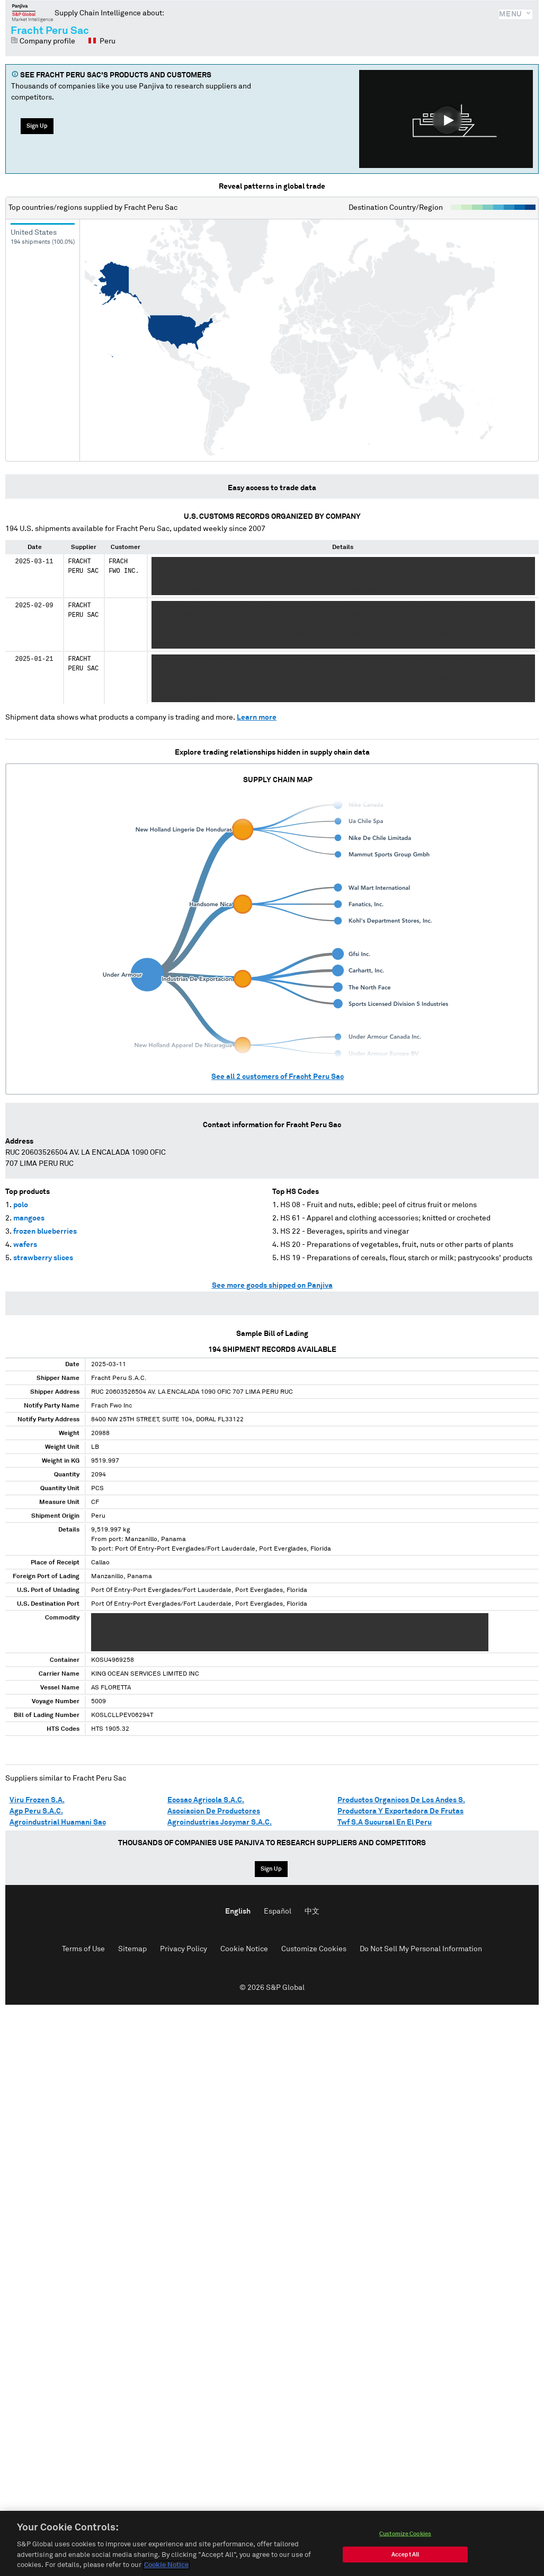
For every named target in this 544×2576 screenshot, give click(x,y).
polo (20, 1205)
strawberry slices (43, 1258)
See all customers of (277, 1077)
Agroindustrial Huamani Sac (58, 1822)
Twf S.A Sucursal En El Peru (384, 1822)
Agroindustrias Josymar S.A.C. (219, 1822)
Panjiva (33, 12)
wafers (25, 1245)
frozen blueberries (45, 1231)
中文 (312, 1911)
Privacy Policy (183, 1949)
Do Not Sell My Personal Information (421, 1949)
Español (277, 1911)
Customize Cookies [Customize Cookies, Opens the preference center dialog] (405, 2549)
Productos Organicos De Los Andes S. (401, 1800)
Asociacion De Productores (213, 1811)
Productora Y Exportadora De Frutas (400, 1811)
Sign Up (37, 126)
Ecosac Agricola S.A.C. (205, 1800)
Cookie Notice (244, 1949)
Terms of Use (83, 1949)
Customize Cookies (313, 1949)
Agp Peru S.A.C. (36, 1811)
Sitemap (132, 1949)
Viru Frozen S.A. (37, 1800)
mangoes (28, 1218)
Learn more (257, 717)
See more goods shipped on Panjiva (272, 1285)
